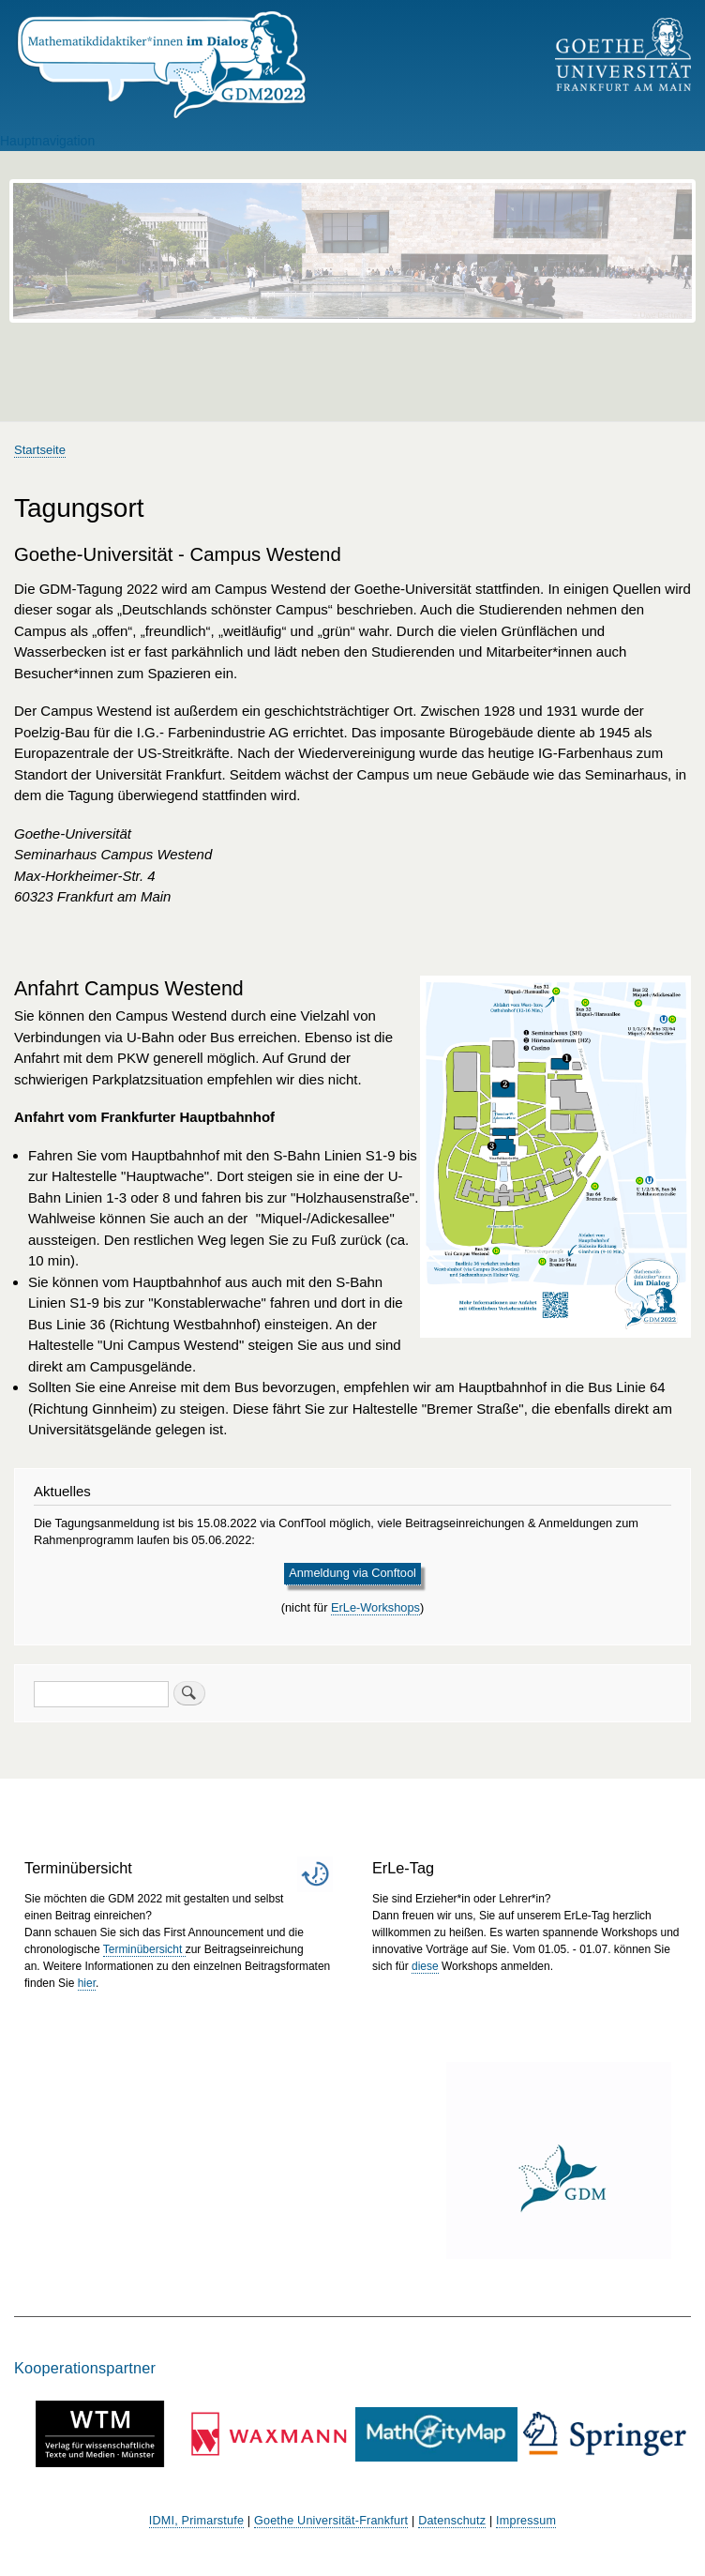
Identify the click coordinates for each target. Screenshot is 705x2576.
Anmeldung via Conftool (352, 1573)
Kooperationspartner (85, 2367)
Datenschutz (452, 2520)
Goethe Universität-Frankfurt (331, 2520)
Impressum (526, 2520)
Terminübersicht (144, 1949)
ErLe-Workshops (375, 1607)
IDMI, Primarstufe (196, 2520)
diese (425, 1966)
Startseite (40, 450)
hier (87, 1983)
